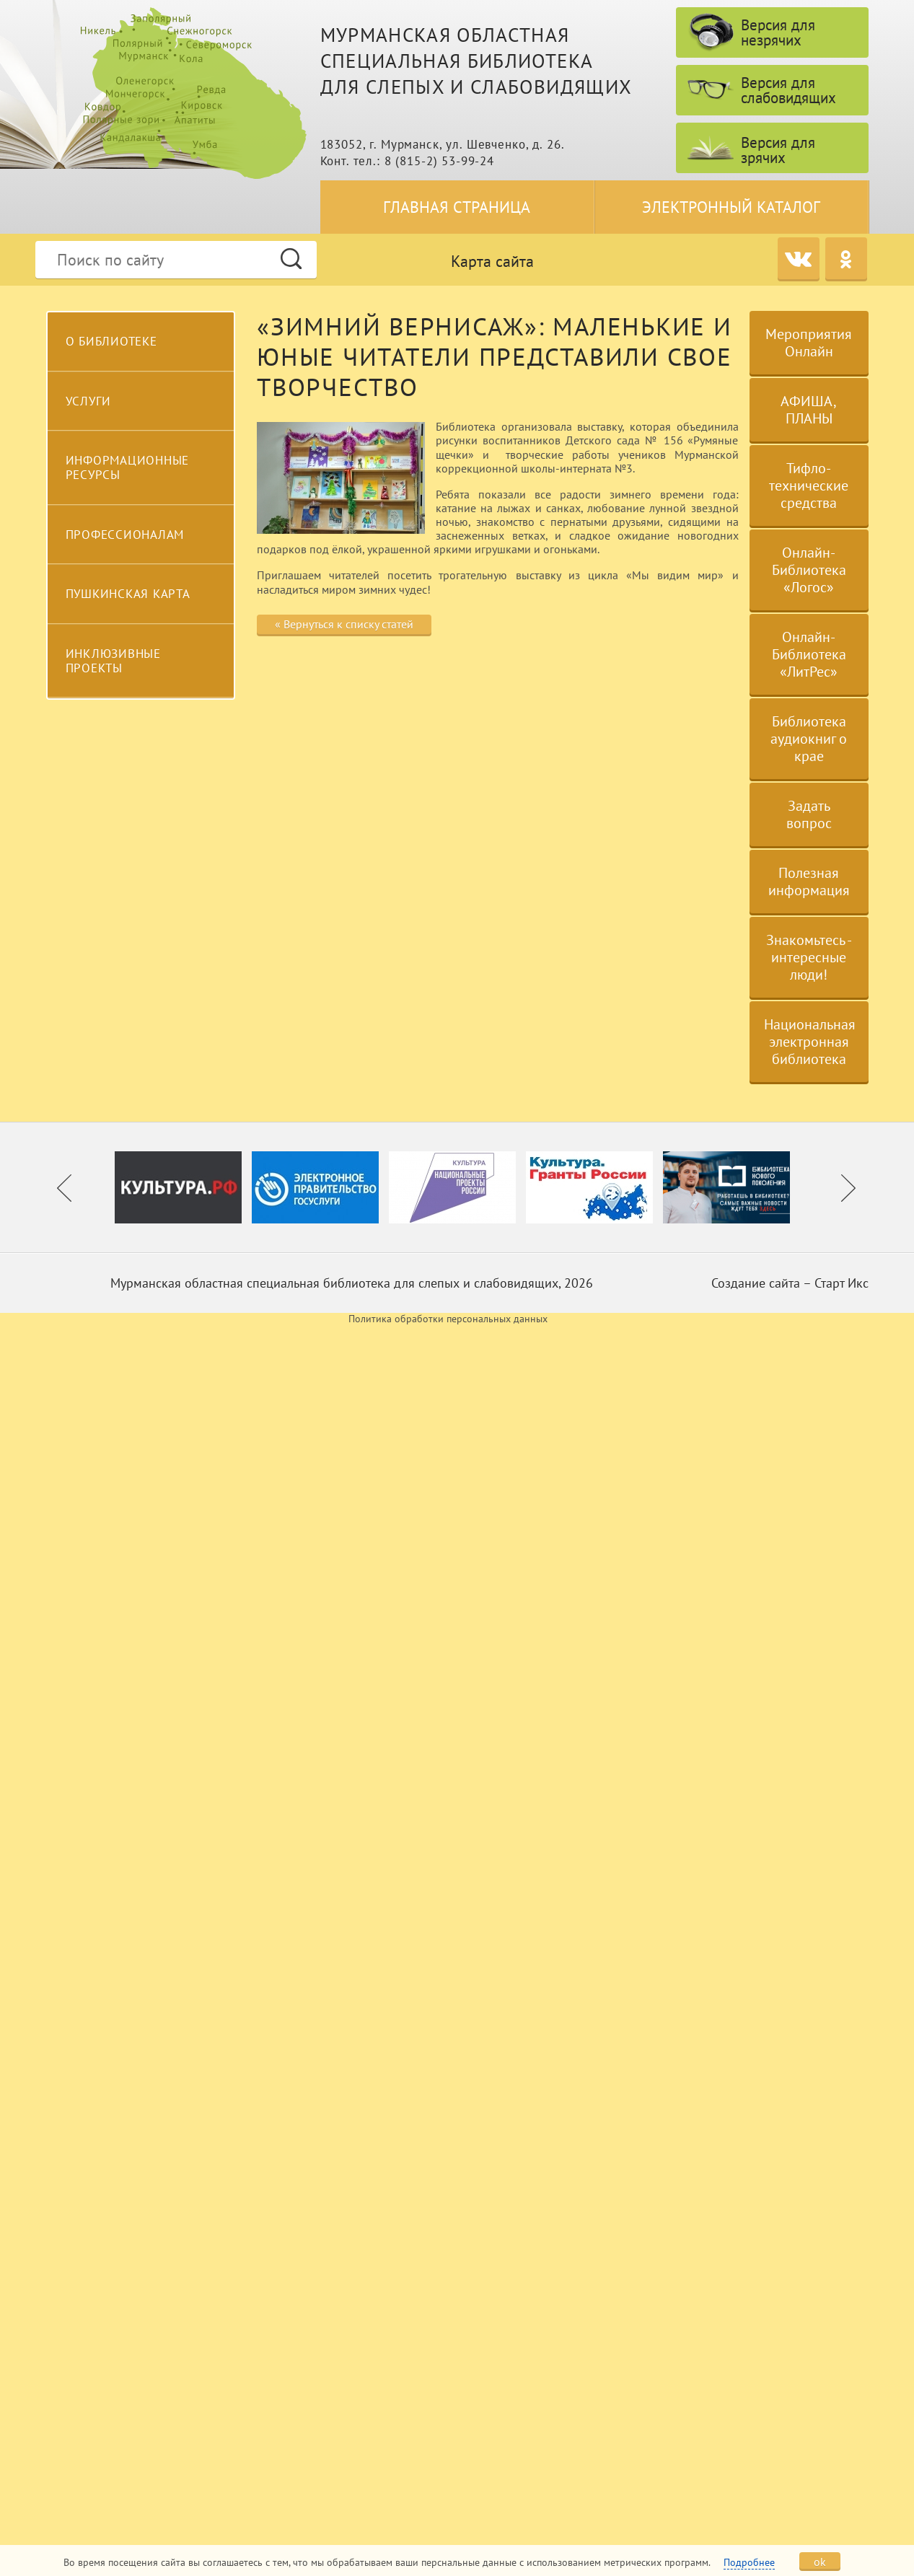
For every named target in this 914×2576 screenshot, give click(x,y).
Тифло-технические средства (808, 485)
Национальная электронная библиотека (810, 1041)
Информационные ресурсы (128, 467)
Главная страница (456, 207)
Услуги (89, 401)
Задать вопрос (809, 814)
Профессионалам (125, 534)
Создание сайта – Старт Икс (790, 1283)
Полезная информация (809, 881)
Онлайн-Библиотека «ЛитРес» (809, 654)
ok (820, 2561)
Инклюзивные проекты (113, 661)
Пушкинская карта (128, 594)
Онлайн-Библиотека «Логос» (809, 570)
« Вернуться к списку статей (344, 624)
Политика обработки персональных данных (448, 1319)
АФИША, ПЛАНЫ (809, 410)
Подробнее (749, 2562)
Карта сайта (492, 261)
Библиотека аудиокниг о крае (808, 738)
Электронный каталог (731, 207)
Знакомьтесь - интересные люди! (809, 957)
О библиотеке (111, 341)
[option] (183, 1187)
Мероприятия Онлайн (808, 343)
